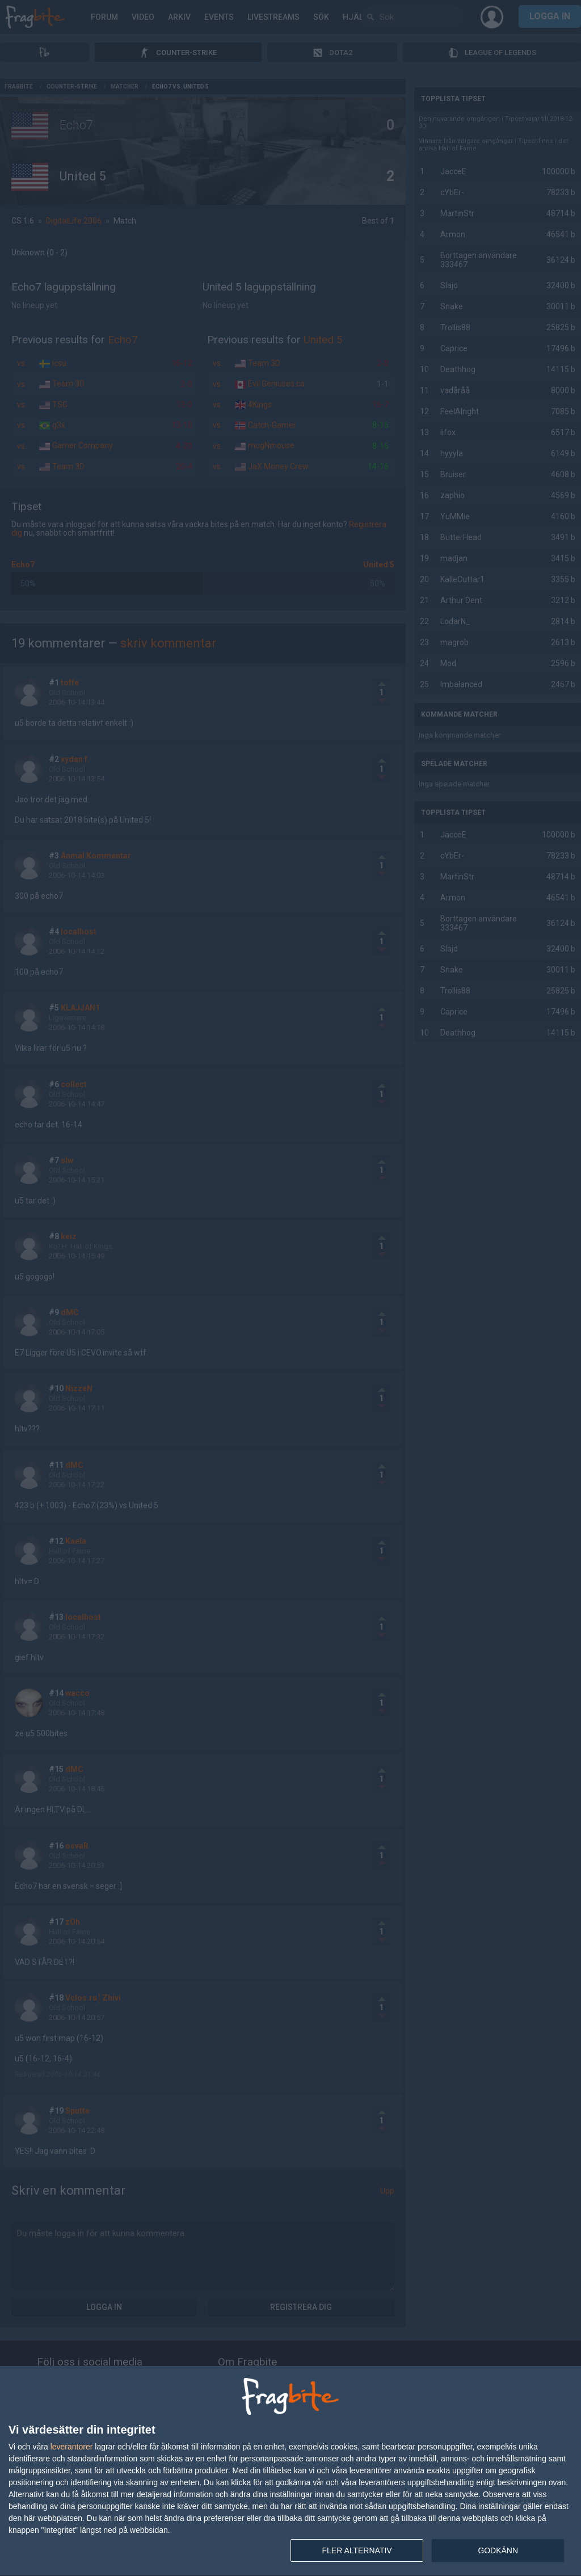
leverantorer (71, 2447)
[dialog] (290, 2471)
